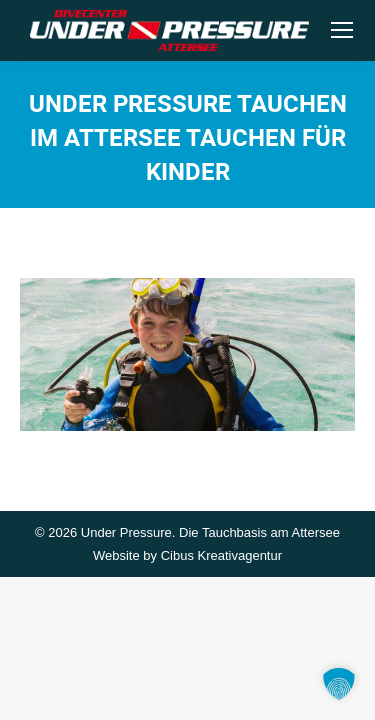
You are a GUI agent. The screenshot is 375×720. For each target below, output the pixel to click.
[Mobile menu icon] (342, 30)
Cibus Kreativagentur (221, 555)
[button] (339, 684)
